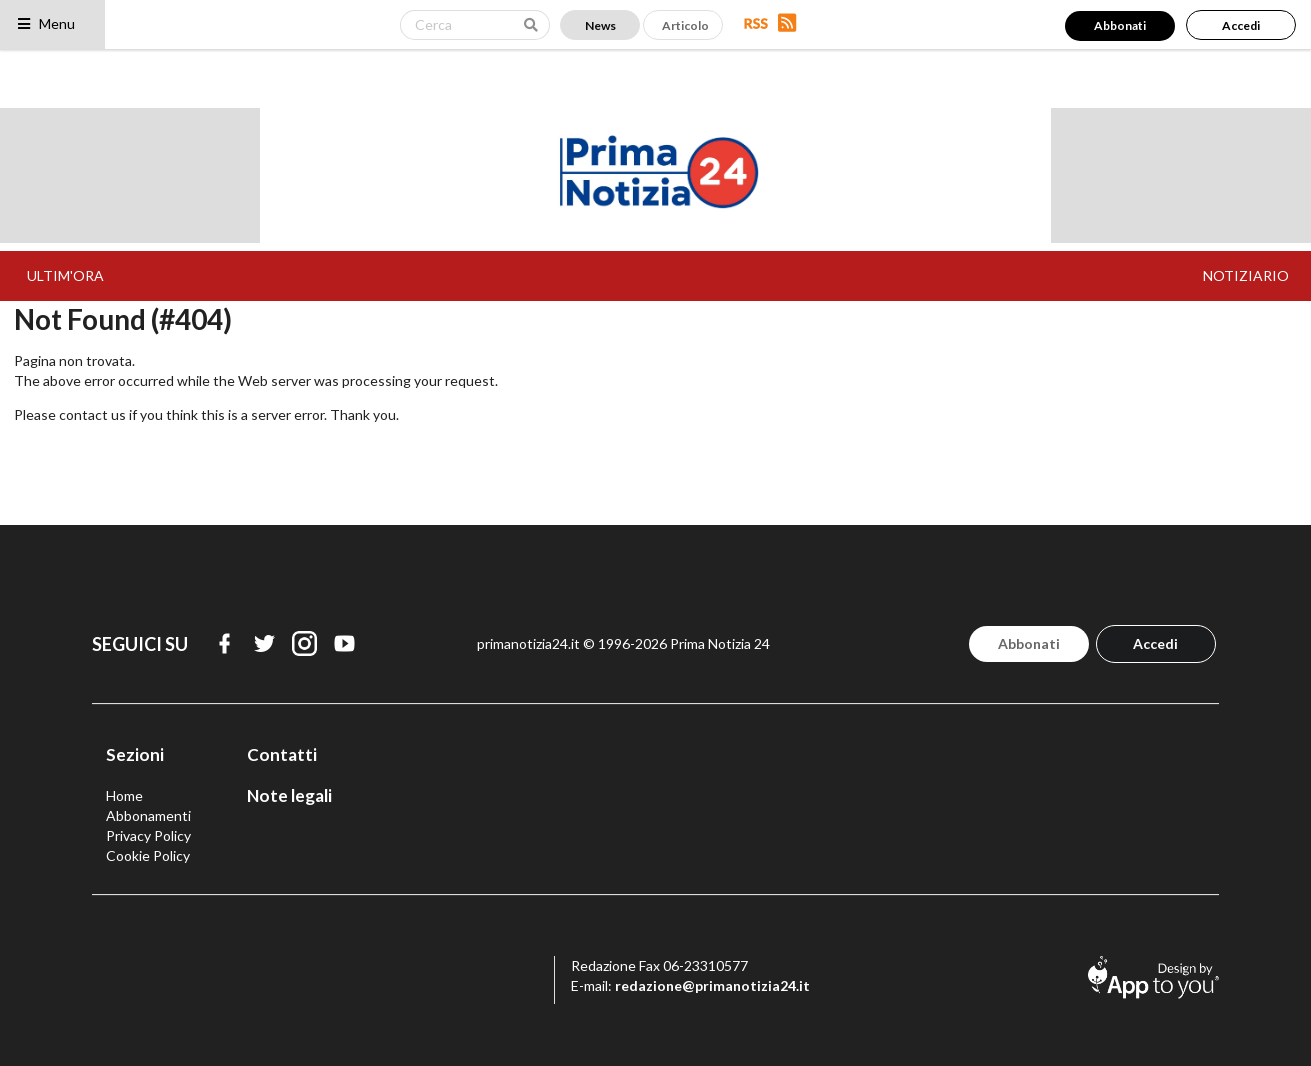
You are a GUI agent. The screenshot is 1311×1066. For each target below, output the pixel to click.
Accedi (1241, 25)
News (600, 25)
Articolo (685, 25)
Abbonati (1120, 25)
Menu (45, 23)
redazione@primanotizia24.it (712, 985)
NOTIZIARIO (1246, 275)
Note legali (289, 795)
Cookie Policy (148, 855)
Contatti (282, 754)
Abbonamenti (148, 815)
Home (124, 795)
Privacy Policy (148, 835)
